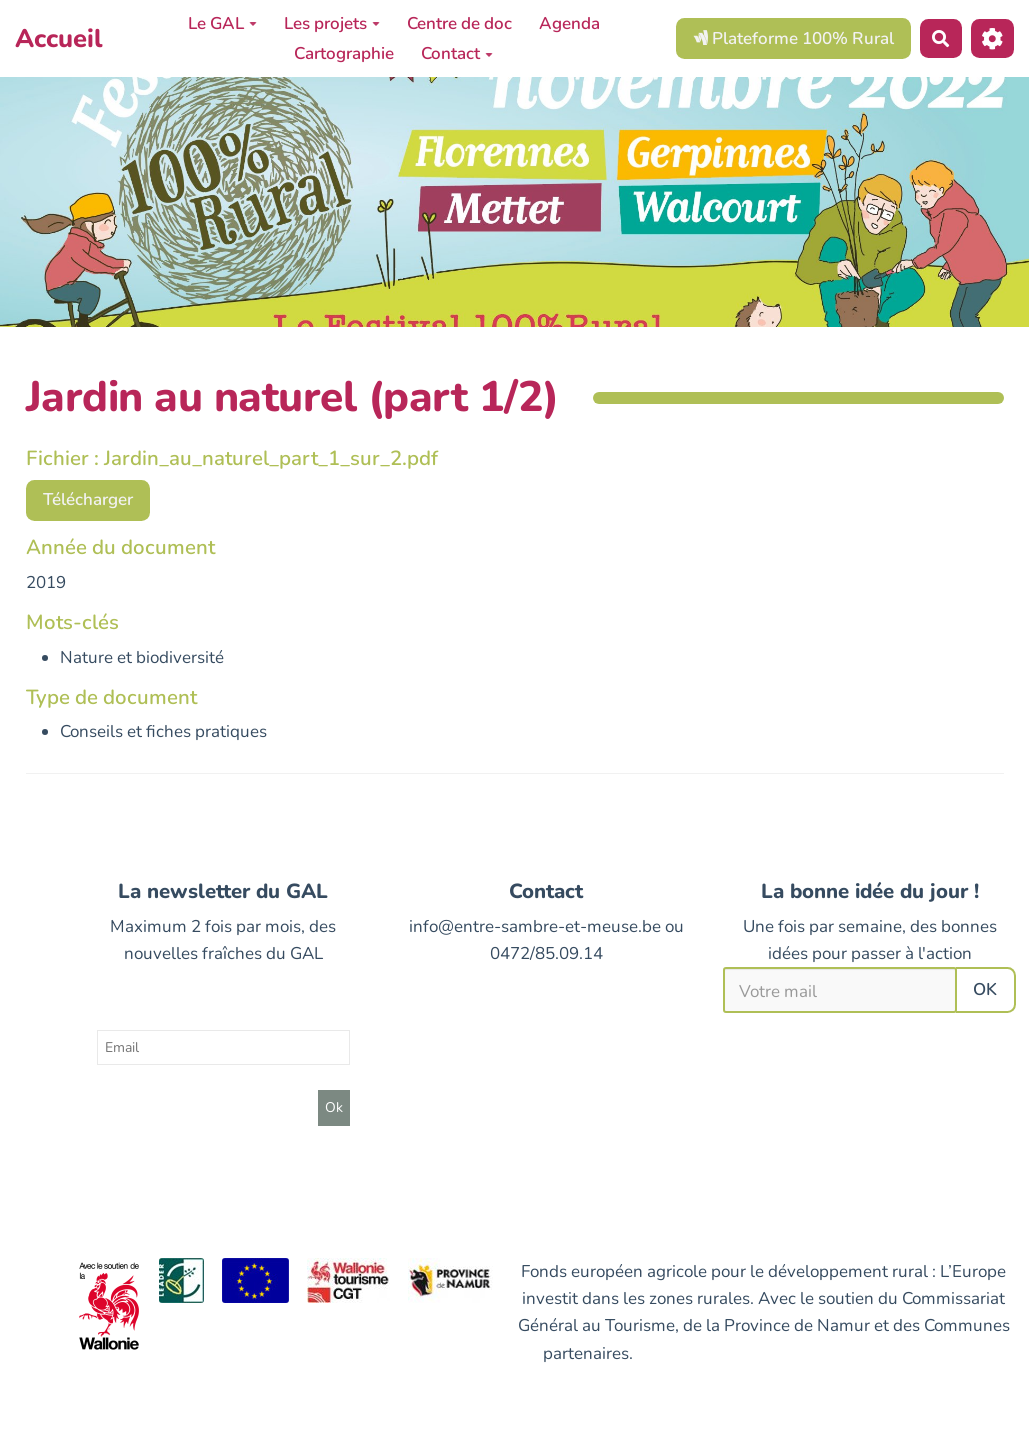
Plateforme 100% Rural (793, 38)
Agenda (569, 23)
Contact (457, 53)
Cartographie (344, 53)
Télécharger (88, 499)
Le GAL (222, 23)
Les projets (332, 23)
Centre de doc (459, 23)
